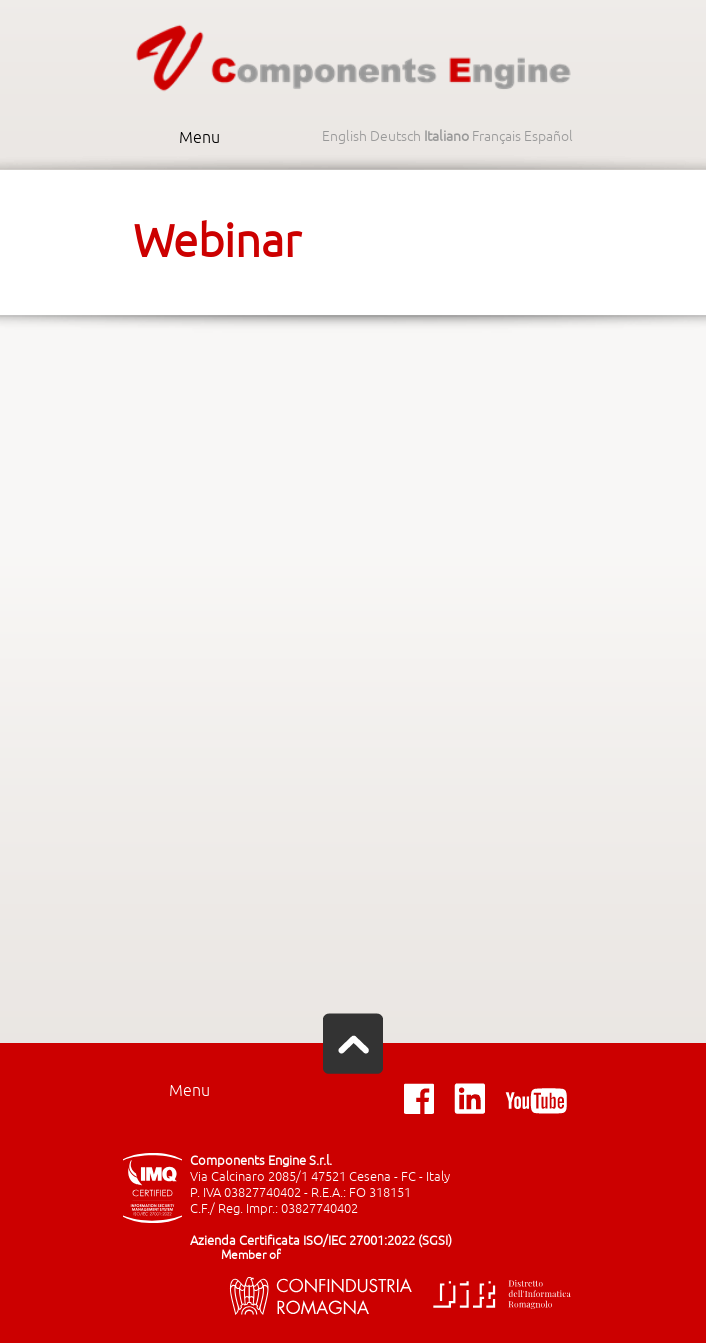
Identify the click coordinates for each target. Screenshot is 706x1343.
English (344, 136)
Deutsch (395, 136)
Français (496, 136)
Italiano (446, 136)
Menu (199, 138)
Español (548, 136)
